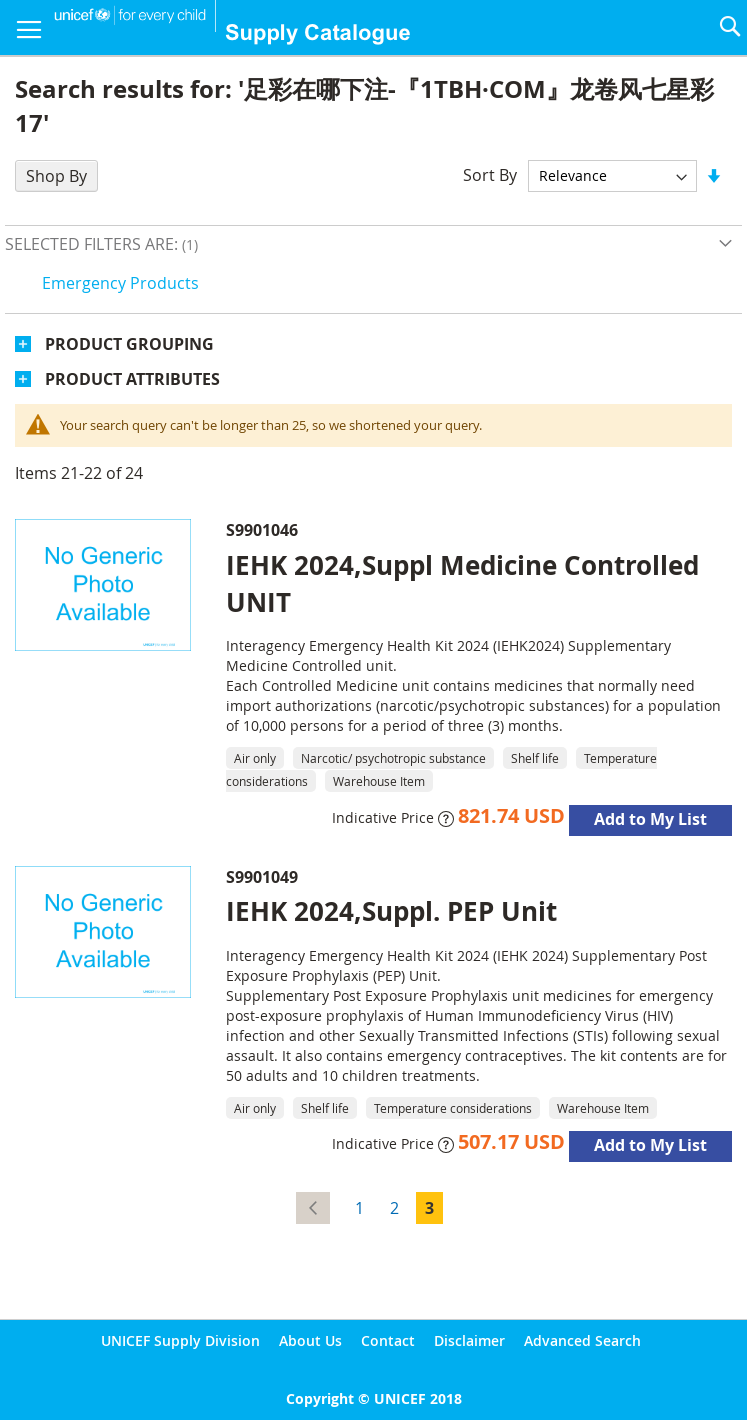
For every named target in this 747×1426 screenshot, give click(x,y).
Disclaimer (469, 1340)
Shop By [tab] (56, 176)
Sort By (490, 175)
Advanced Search (582, 1340)
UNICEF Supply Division (180, 1340)
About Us (310, 1340)
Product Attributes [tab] (132, 379)
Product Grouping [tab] (129, 344)
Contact (388, 1340)
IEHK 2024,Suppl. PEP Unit (391, 911)
